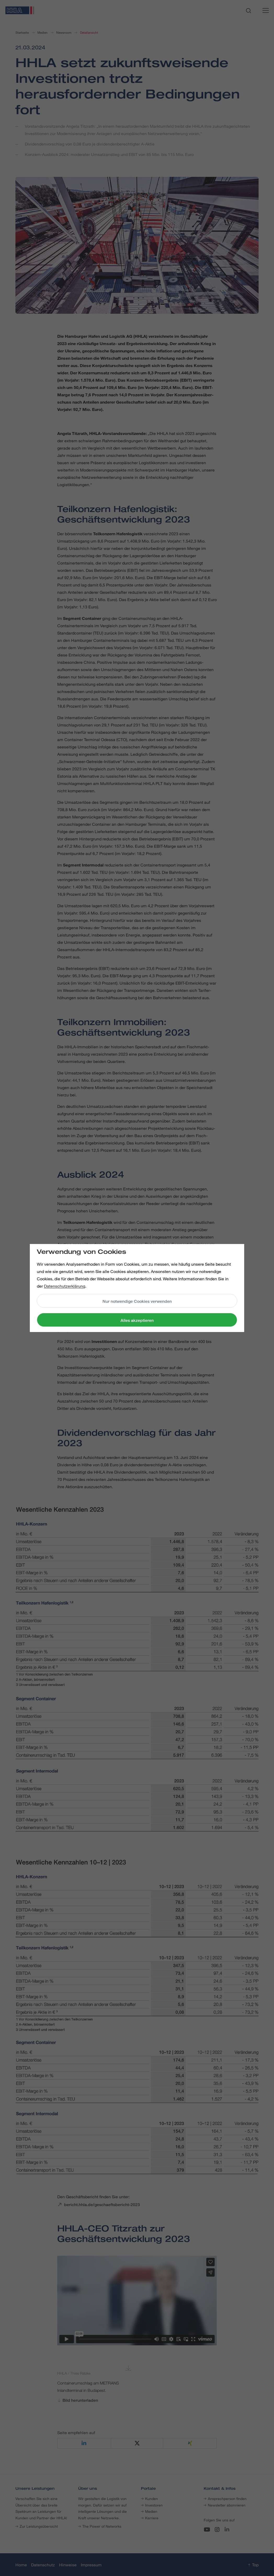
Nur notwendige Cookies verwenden (137, 1301)
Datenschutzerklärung (64, 1286)
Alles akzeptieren (137, 1320)
